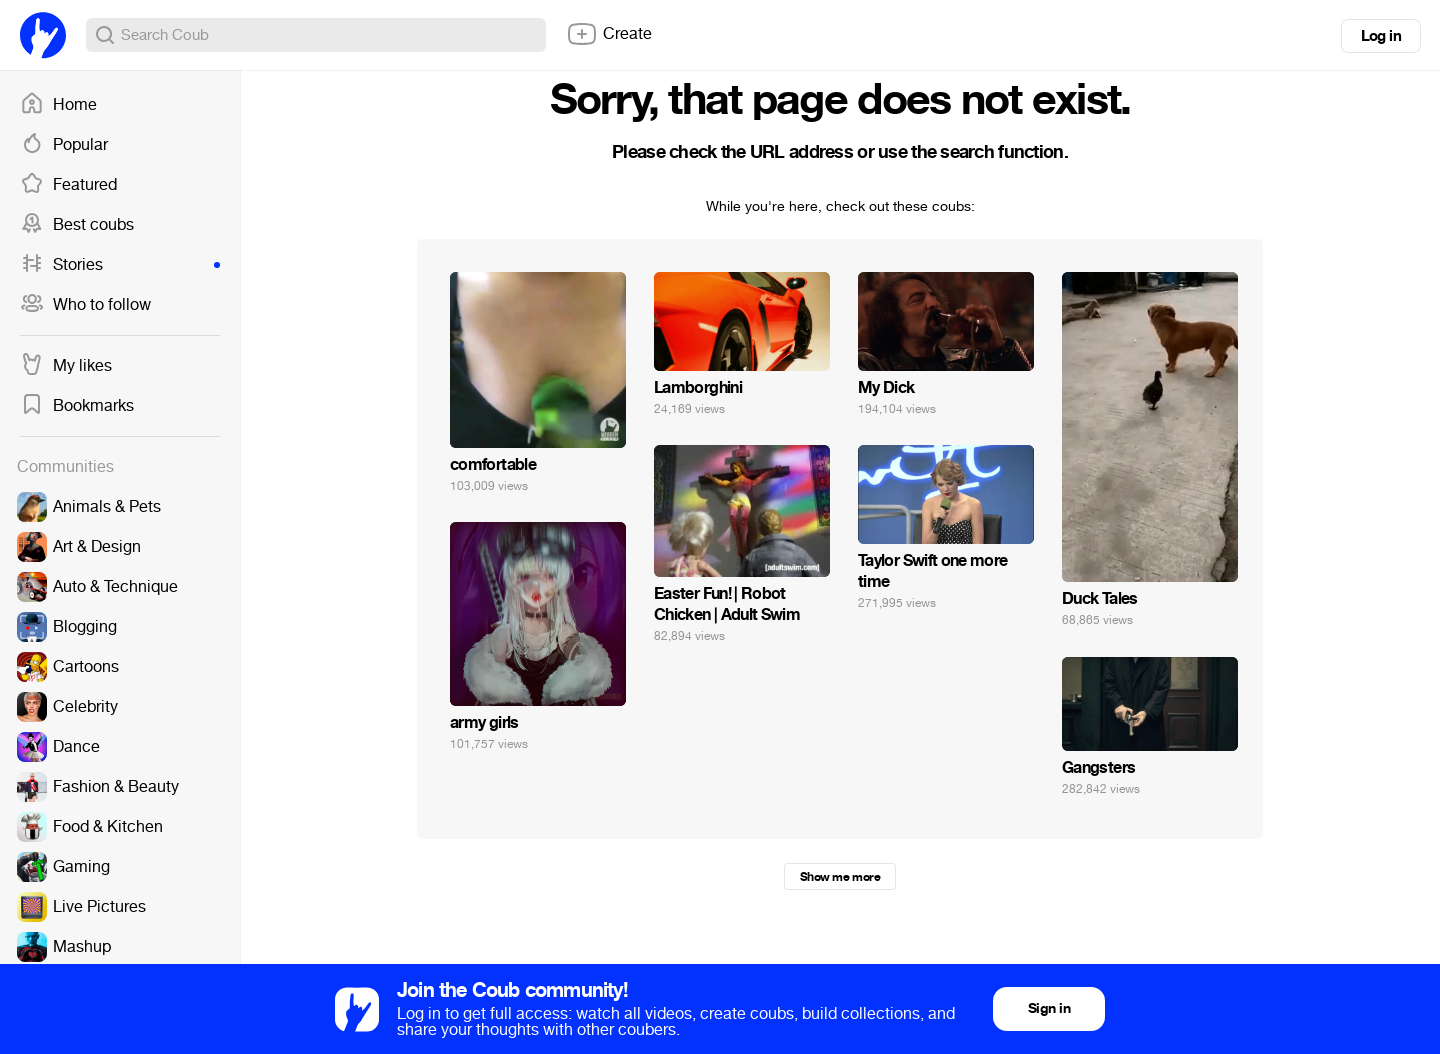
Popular (64, 145)
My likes (66, 366)
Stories (120, 265)
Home (58, 105)
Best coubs (77, 225)
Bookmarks (77, 406)
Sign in (1049, 1008)
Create (609, 34)
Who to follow (85, 305)
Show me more (840, 877)
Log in (1381, 36)
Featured (68, 185)
